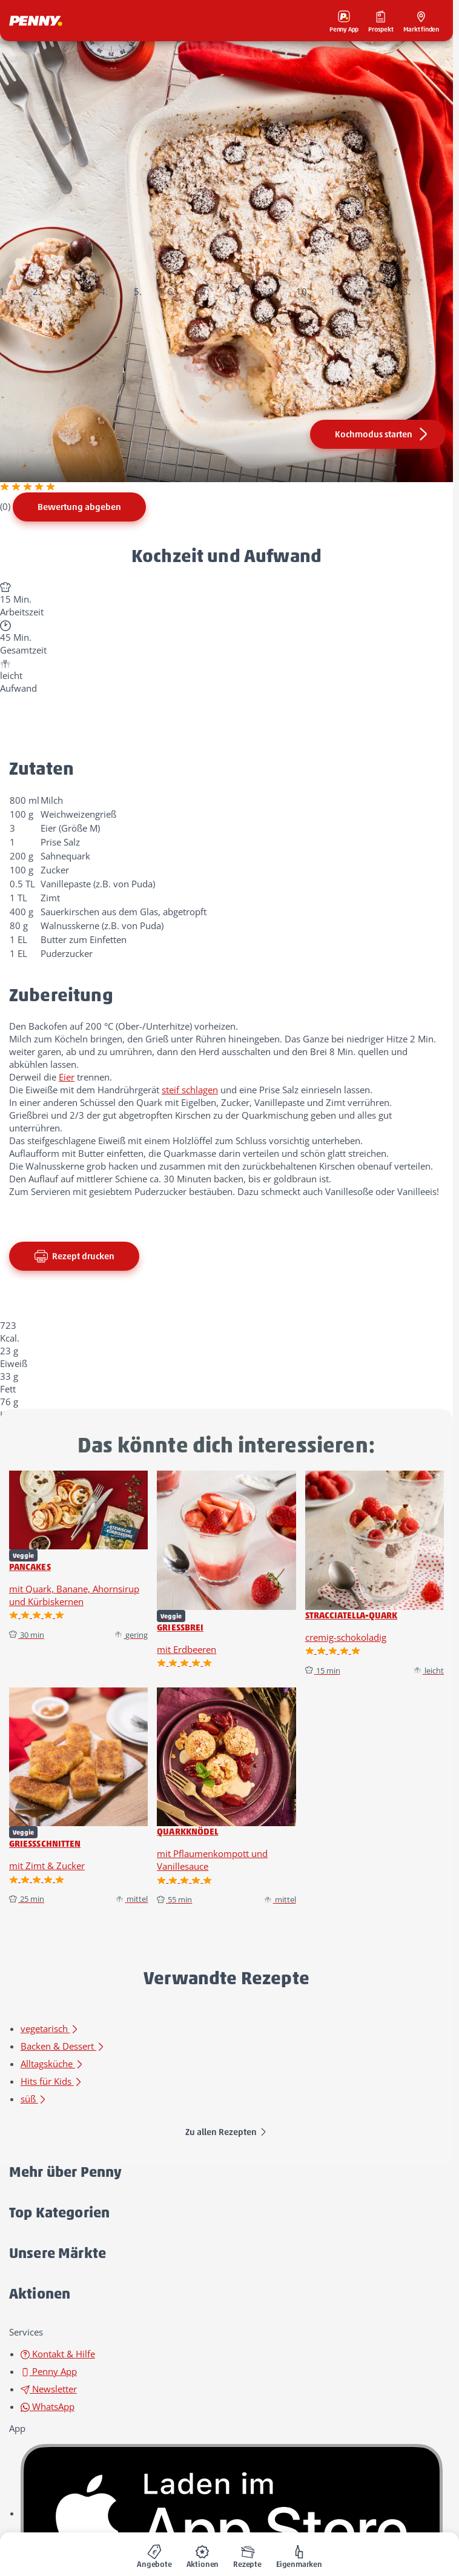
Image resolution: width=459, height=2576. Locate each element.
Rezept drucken (74, 1256)
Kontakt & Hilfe (58, 2354)
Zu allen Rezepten (226, 2132)
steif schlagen (190, 1090)
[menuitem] (154, 2554)
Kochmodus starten (383, 434)
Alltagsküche (52, 2064)
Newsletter (49, 2389)
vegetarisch (50, 2028)
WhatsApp (47, 2406)
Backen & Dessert (63, 2046)
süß (34, 2099)
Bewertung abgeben (79, 507)
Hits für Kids (52, 2081)
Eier (66, 1077)
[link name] (232, 2513)
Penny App (49, 2371)
